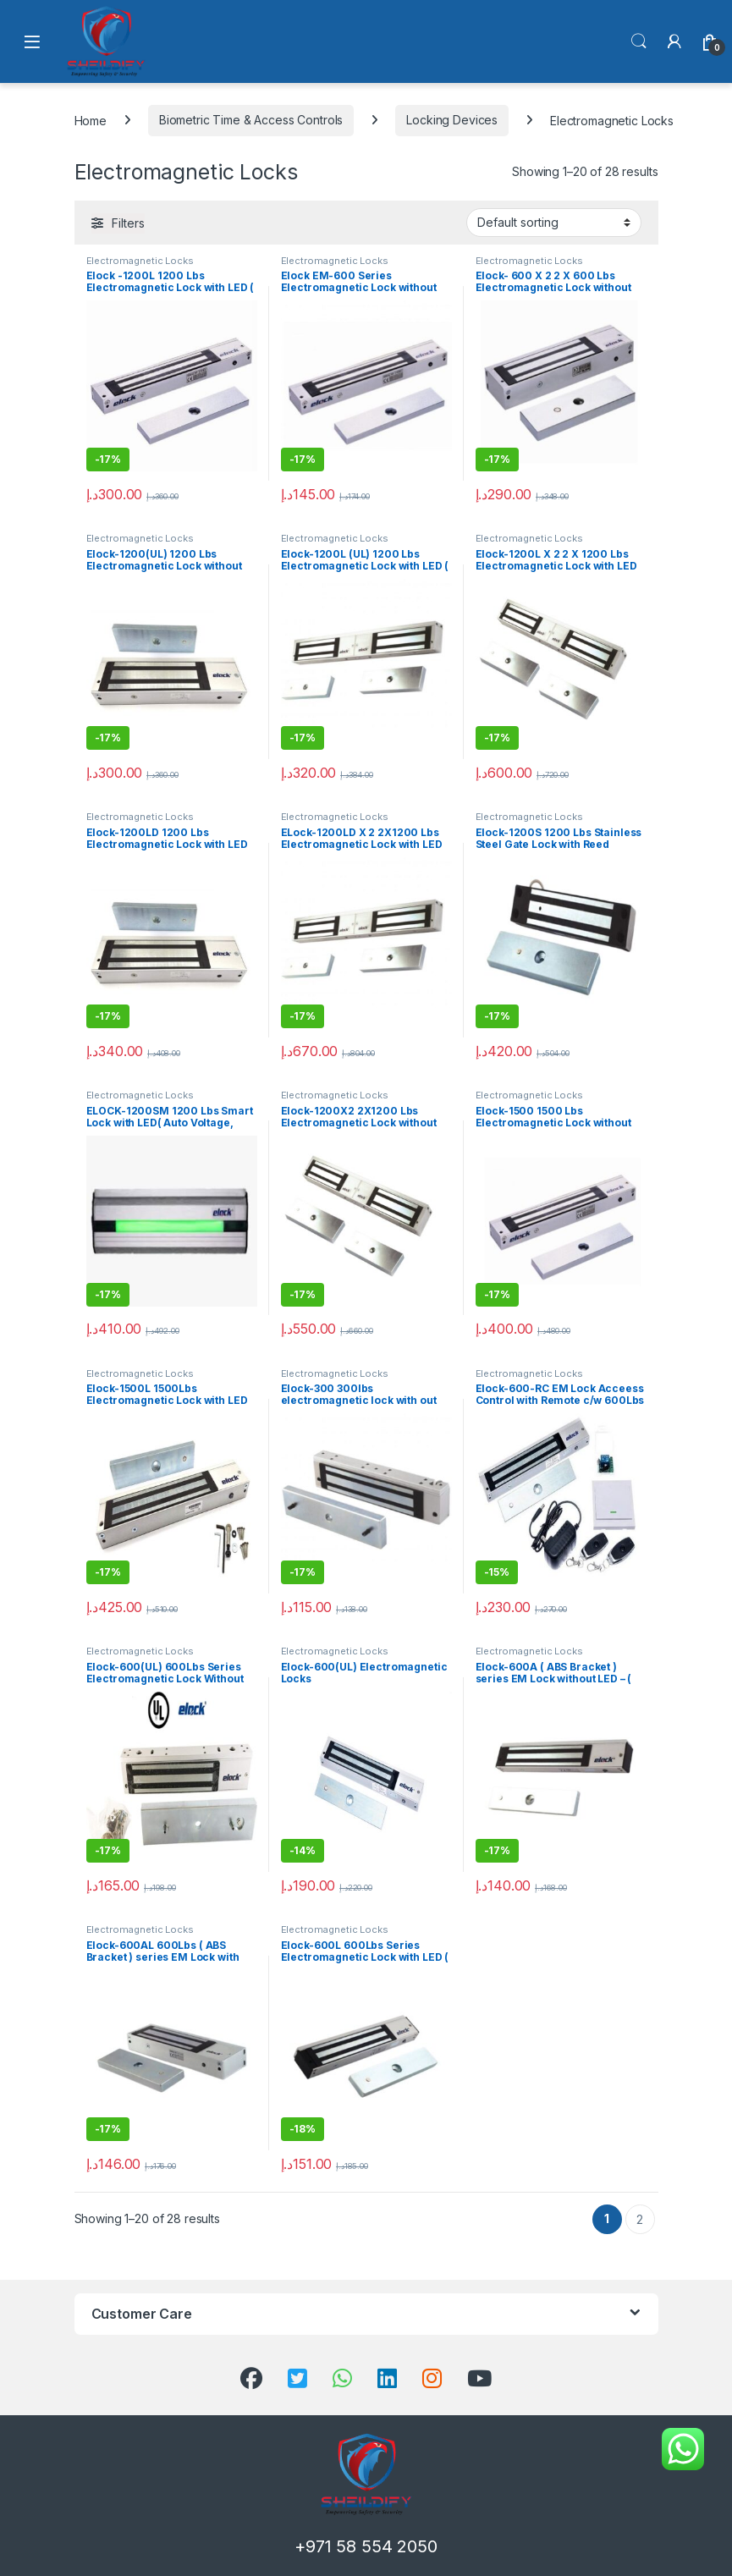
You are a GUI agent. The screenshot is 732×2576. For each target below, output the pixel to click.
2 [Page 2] (639, 2219)
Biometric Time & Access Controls (251, 120)
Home (90, 120)
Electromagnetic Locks (140, 261)
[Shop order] (553, 222)
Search (639, 41)
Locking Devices (452, 120)
